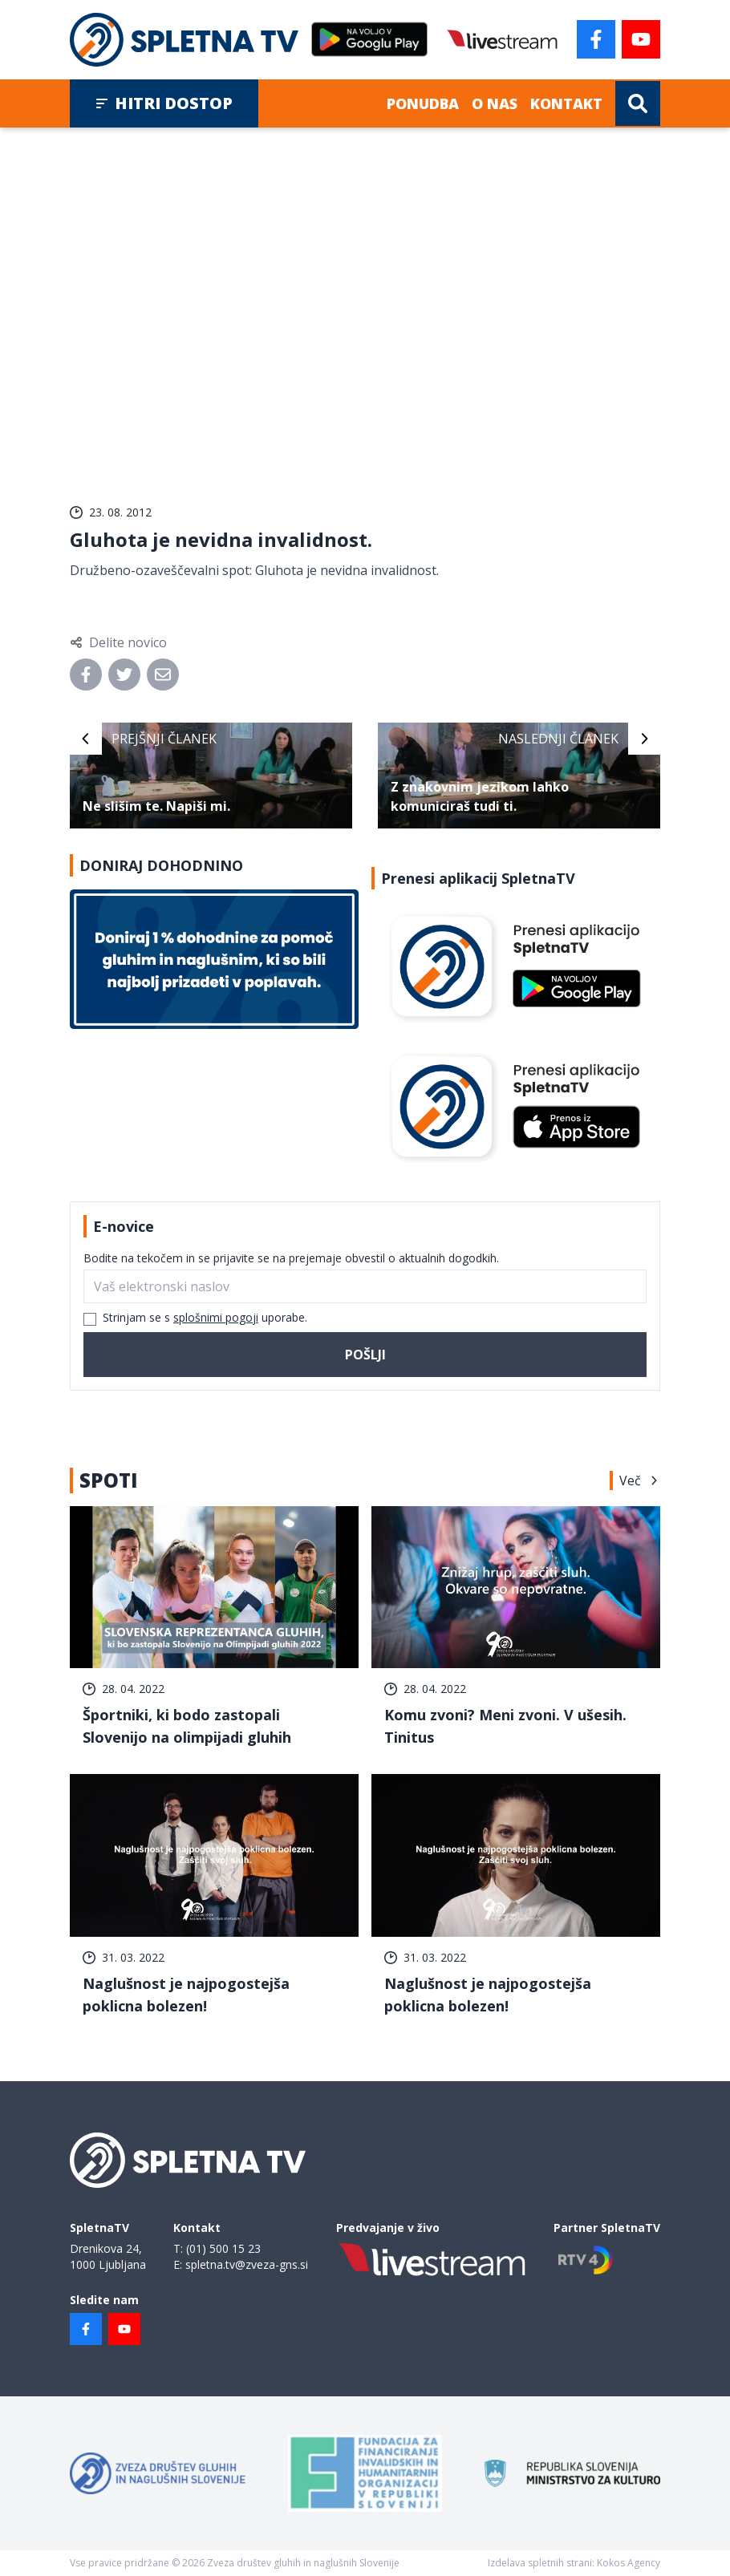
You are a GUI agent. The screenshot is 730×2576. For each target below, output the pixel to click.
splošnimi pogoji (215, 1317)
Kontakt (566, 103)
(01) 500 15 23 (223, 2248)
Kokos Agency (628, 2563)
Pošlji (365, 1354)
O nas (494, 103)
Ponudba (423, 103)
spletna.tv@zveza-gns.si (246, 2264)
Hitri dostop (164, 103)
